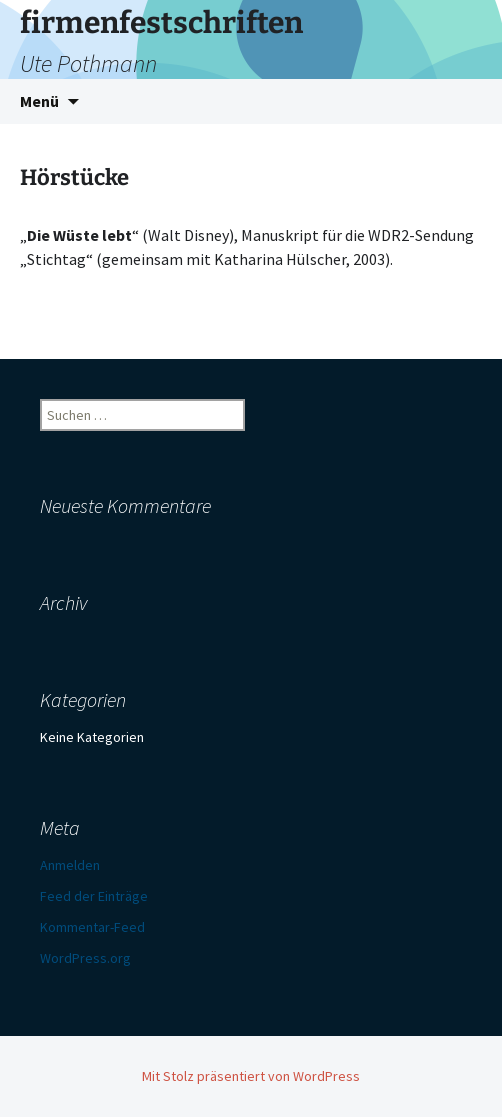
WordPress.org (85, 958)
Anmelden (70, 865)
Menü (39, 101)
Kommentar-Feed (92, 927)
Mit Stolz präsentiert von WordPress (251, 1076)
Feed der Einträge (94, 896)
